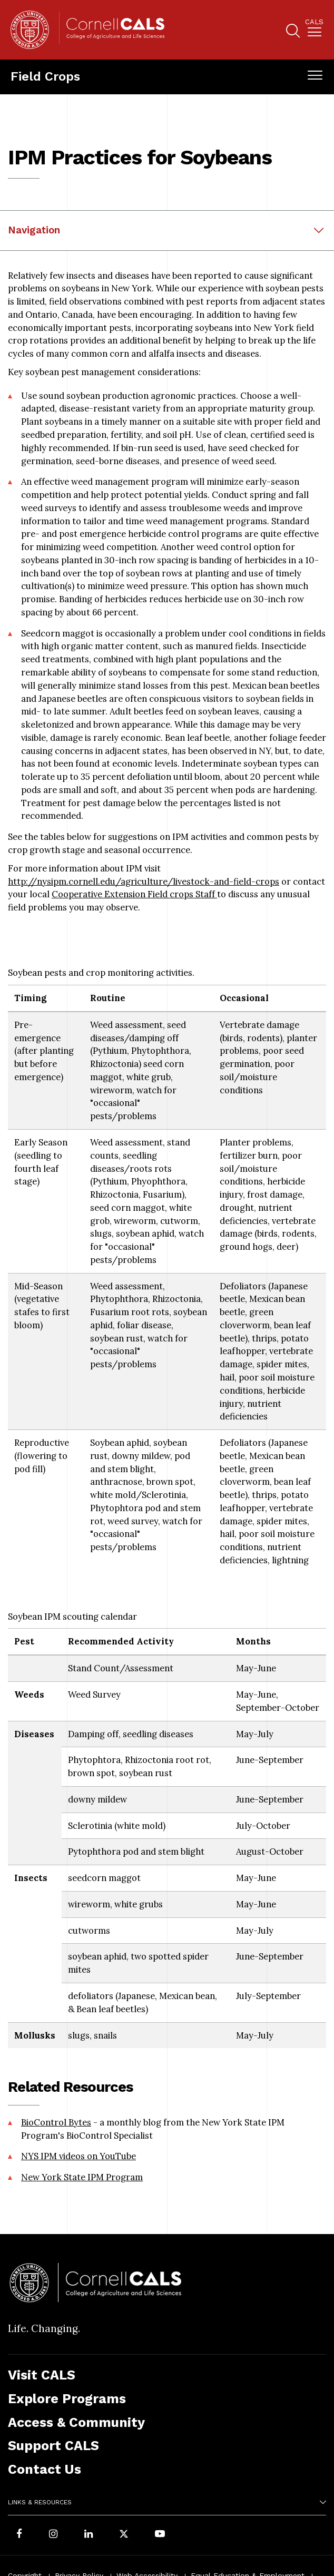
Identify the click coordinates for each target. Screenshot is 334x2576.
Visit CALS (41, 2375)
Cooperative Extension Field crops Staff (134, 894)
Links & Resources (40, 2502)
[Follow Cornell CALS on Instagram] (53, 2535)
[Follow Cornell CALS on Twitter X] (124, 2535)
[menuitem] (314, 29)
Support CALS (53, 2445)
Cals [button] (314, 22)
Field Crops (45, 76)
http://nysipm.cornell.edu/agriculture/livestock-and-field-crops (143, 881)
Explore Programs (67, 2398)
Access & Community (76, 2422)
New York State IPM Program (82, 2177)
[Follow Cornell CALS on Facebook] (19, 2535)
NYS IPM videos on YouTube (78, 2156)
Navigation (34, 230)
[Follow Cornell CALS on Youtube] (160, 2535)
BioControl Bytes (56, 2122)
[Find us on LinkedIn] (88, 2535)
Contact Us (44, 2469)
